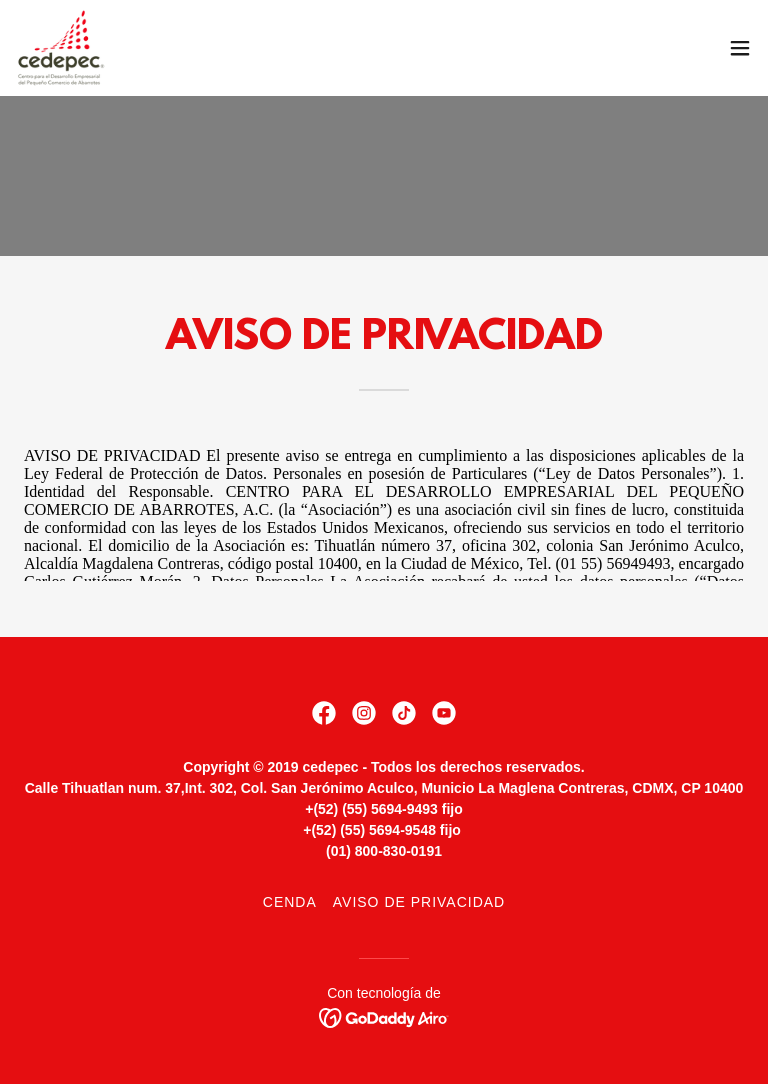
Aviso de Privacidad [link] (419, 902)
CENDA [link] (290, 902)
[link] (61, 48)
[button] (740, 48)
